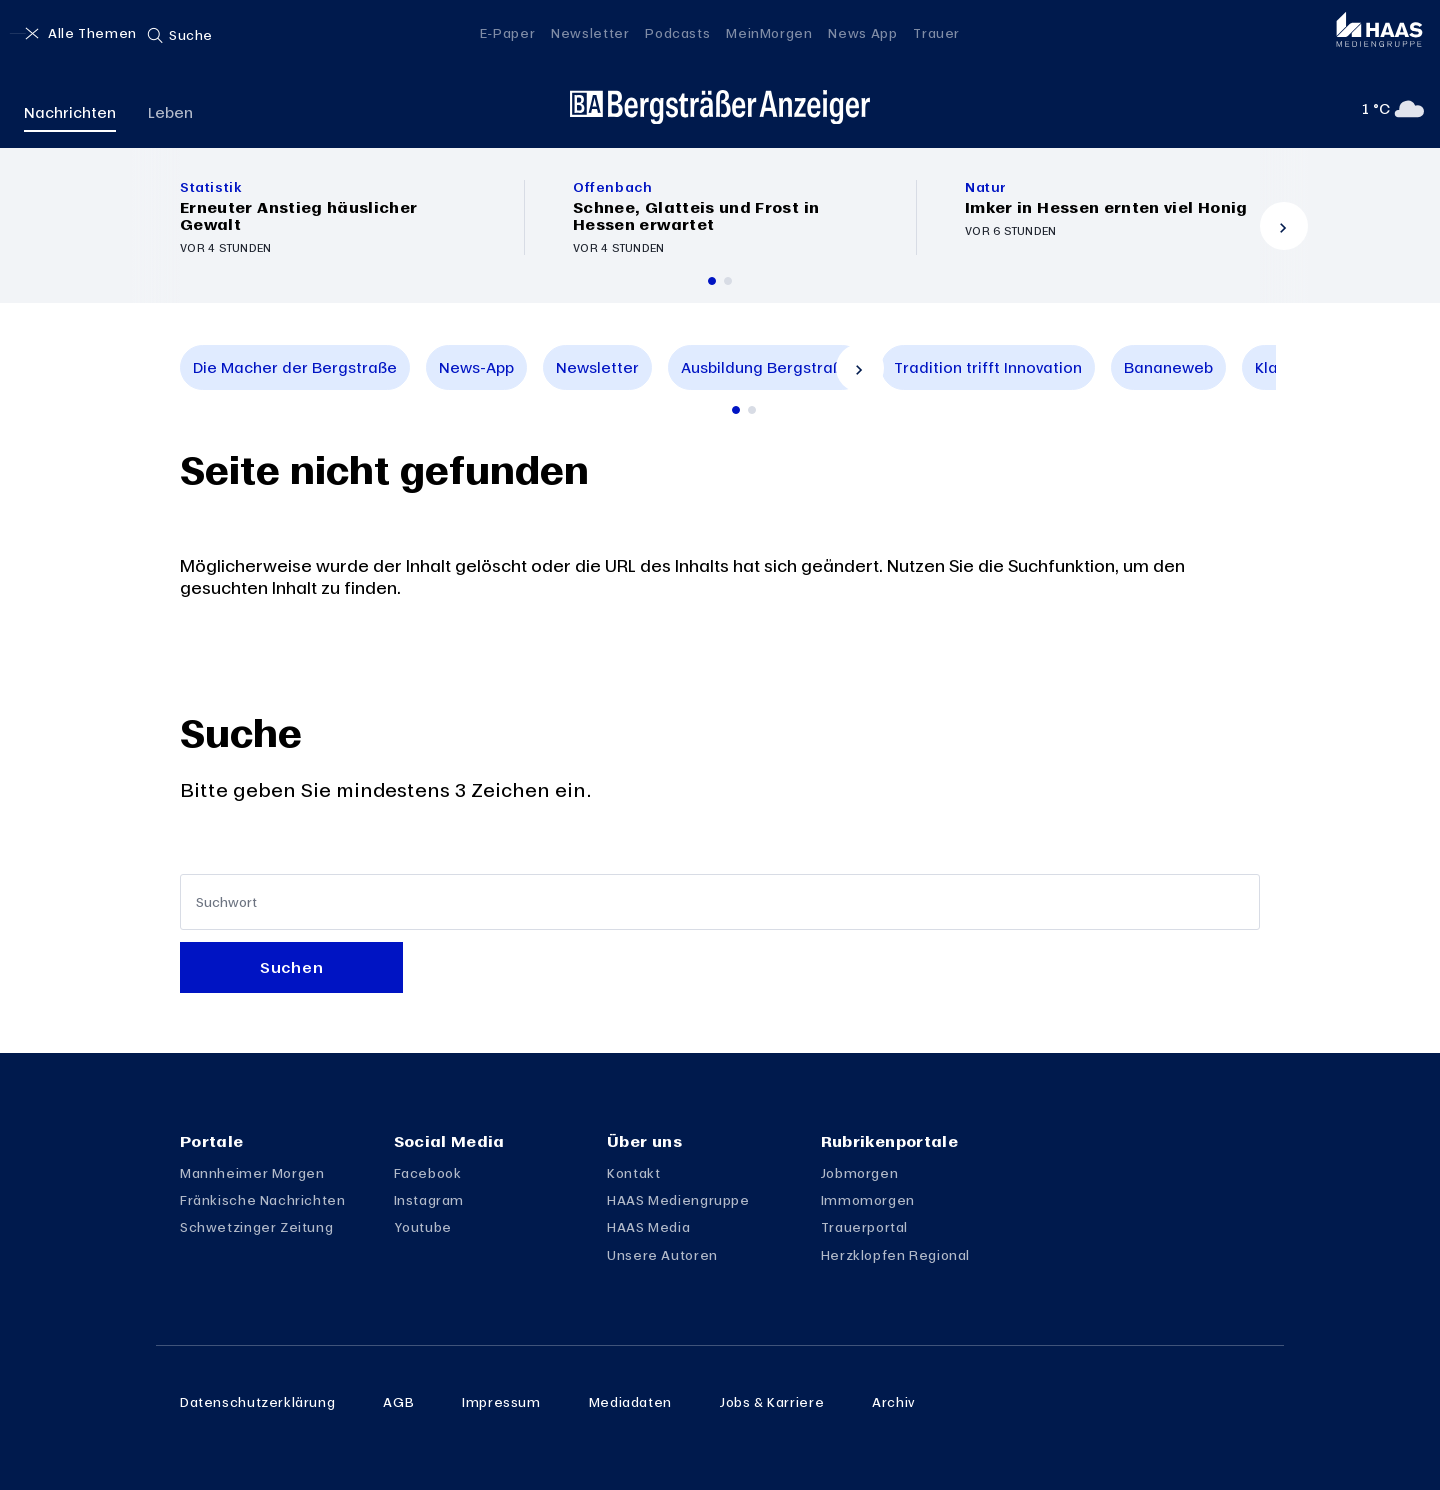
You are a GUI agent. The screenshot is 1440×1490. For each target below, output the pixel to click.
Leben (170, 112)
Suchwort (226, 902)
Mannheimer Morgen (252, 1173)
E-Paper (507, 33)
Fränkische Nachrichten (263, 1200)
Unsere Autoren (662, 1255)
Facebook (428, 1173)
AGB (398, 1402)
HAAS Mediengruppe (678, 1200)
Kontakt (633, 1173)
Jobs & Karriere (772, 1402)
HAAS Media (648, 1227)
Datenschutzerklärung (257, 1402)
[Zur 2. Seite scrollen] (752, 410)
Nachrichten (70, 112)
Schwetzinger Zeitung (256, 1227)
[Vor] (1284, 226)
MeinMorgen (769, 33)
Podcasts (677, 33)
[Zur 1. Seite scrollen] (736, 410)
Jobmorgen (860, 1173)
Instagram (429, 1200)
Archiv (894, 1402)
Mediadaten (630, 1402)
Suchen (291, 967)
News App (862, 33)
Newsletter (590, 33)
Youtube (423, 1227)
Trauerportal (864, 1227)
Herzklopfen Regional (895, 1255)
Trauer (936, 33)
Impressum (501, 1402)
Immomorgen (868, 1200)
